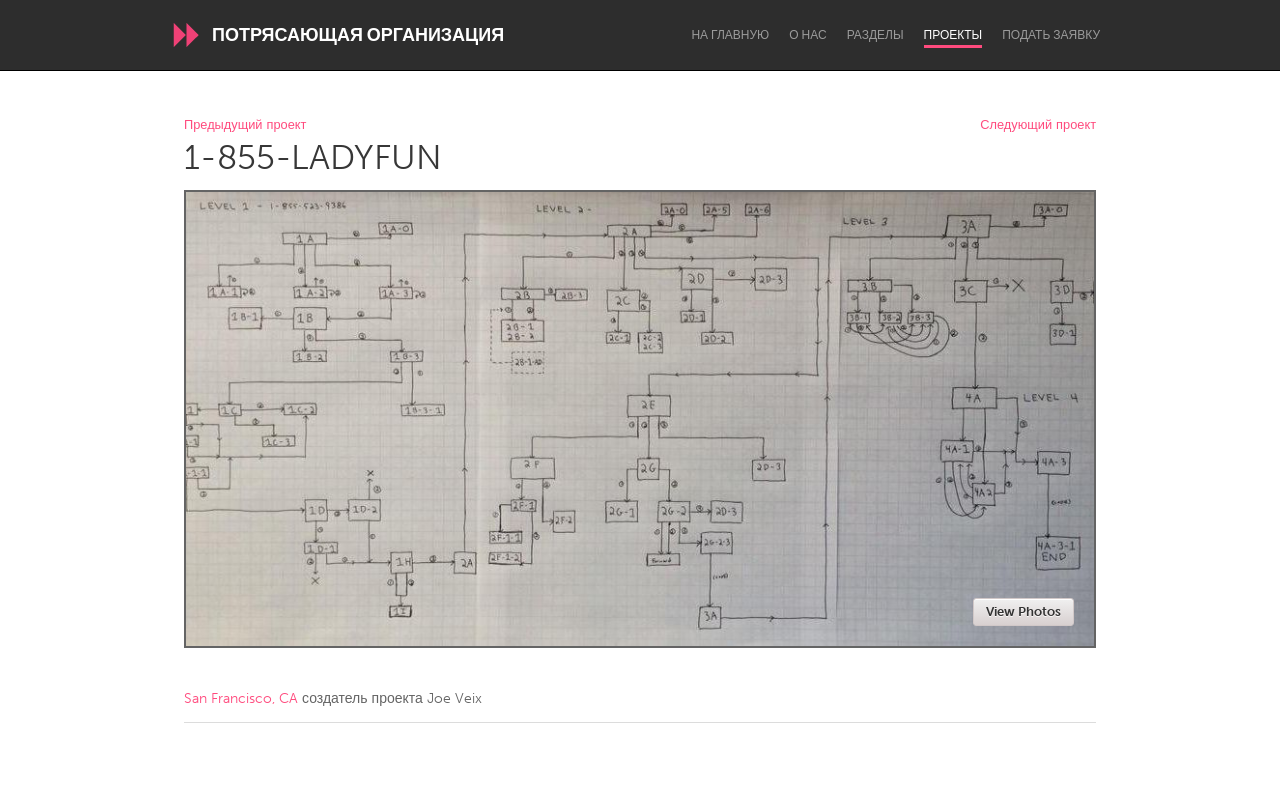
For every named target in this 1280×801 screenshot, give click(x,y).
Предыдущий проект (245, 125)
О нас (807, 35)
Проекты (953, 35)
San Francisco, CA (241, 698)
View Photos (1023, 611)
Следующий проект (1038, 125)
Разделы (875, 35)
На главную (730, 35)
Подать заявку (1051, 35)
